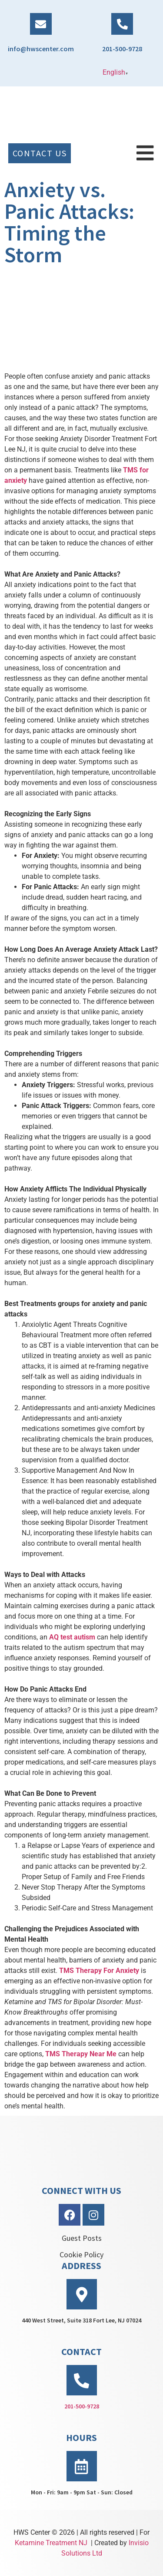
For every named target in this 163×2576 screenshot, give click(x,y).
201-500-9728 (122, 48)
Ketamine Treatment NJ (51, 2543)
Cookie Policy (81, 2254)
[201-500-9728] (122, 24)
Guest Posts (82, 2238)
